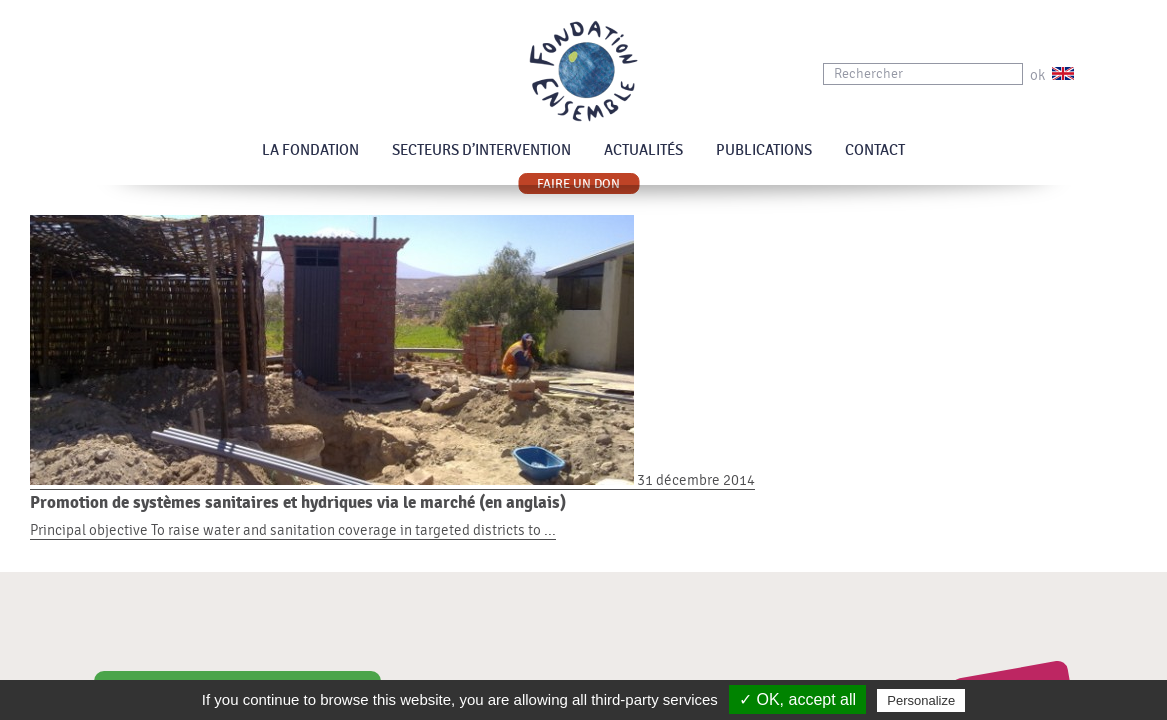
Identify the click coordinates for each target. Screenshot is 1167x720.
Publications (764, 150)
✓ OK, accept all (797, 699)
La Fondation (310, 150)
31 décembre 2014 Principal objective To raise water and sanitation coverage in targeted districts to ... (583, 505)
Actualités (643, 150)
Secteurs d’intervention (481, 150)
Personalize (921, 700)
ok (1037, 75)
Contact (875, 150)
